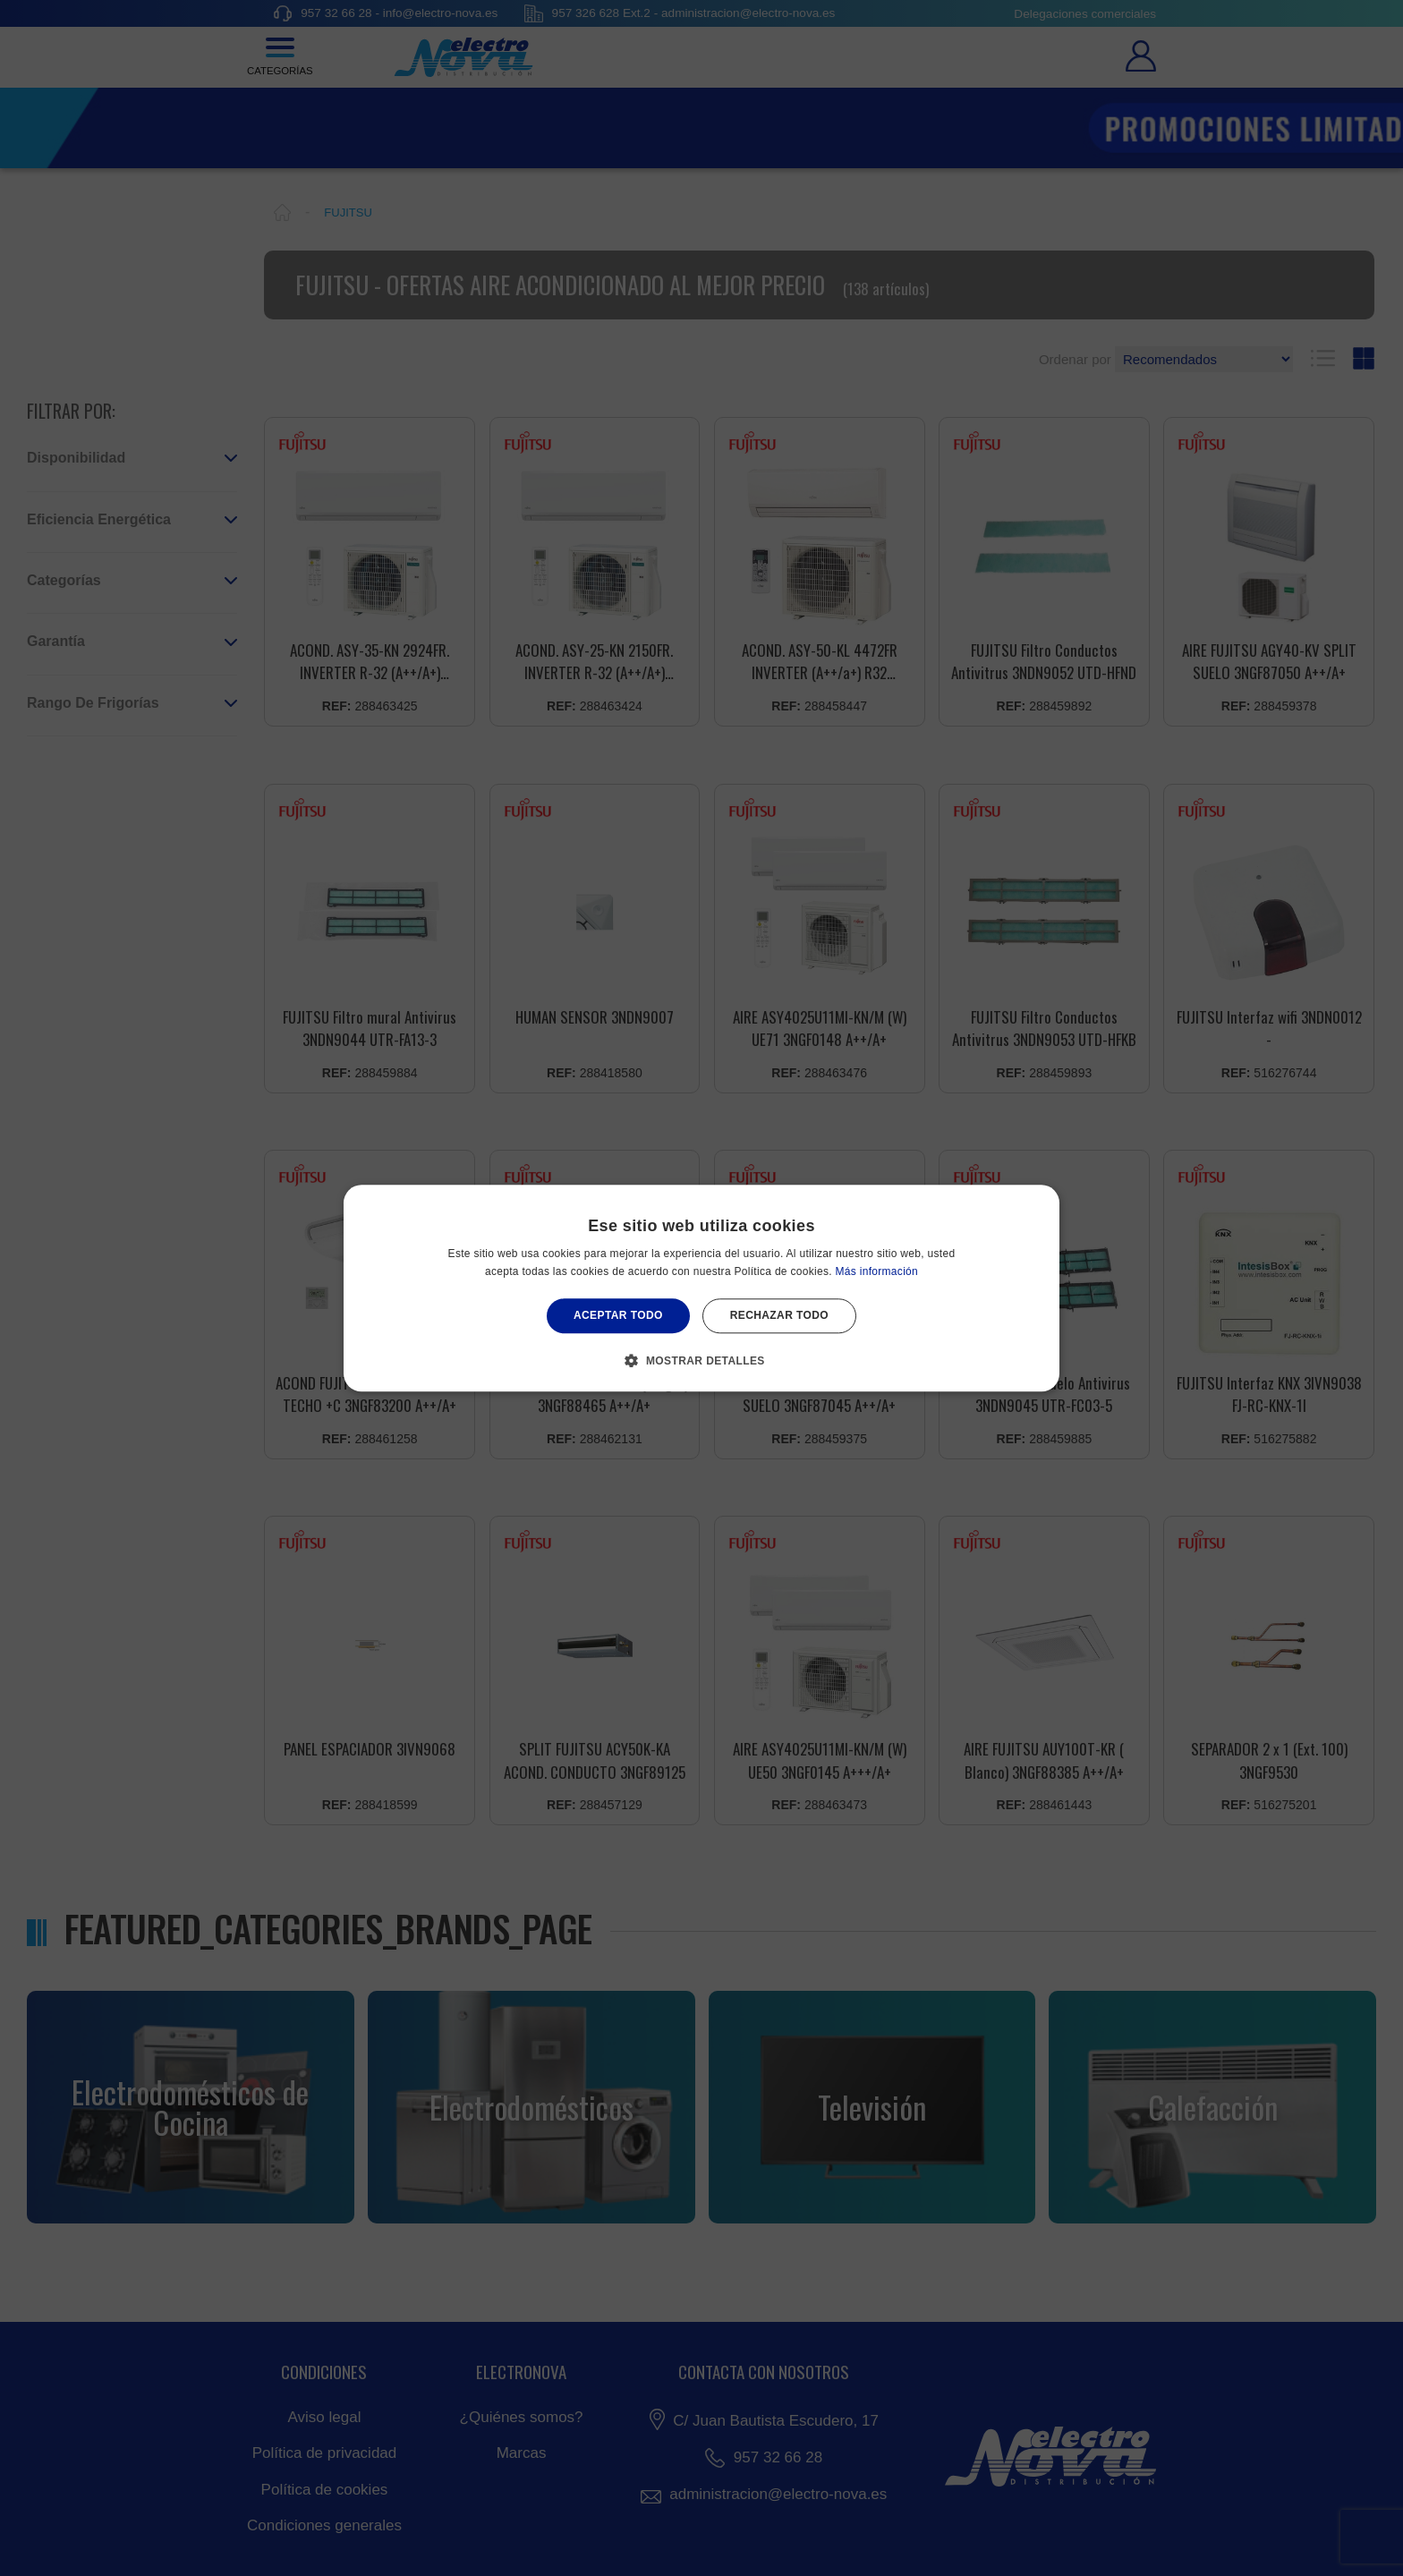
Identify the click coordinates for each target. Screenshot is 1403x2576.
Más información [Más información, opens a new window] (877, 1271)
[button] (701, 1360)
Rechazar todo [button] (779, 1316)
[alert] (701, 1288)
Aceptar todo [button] (618, 1316)
